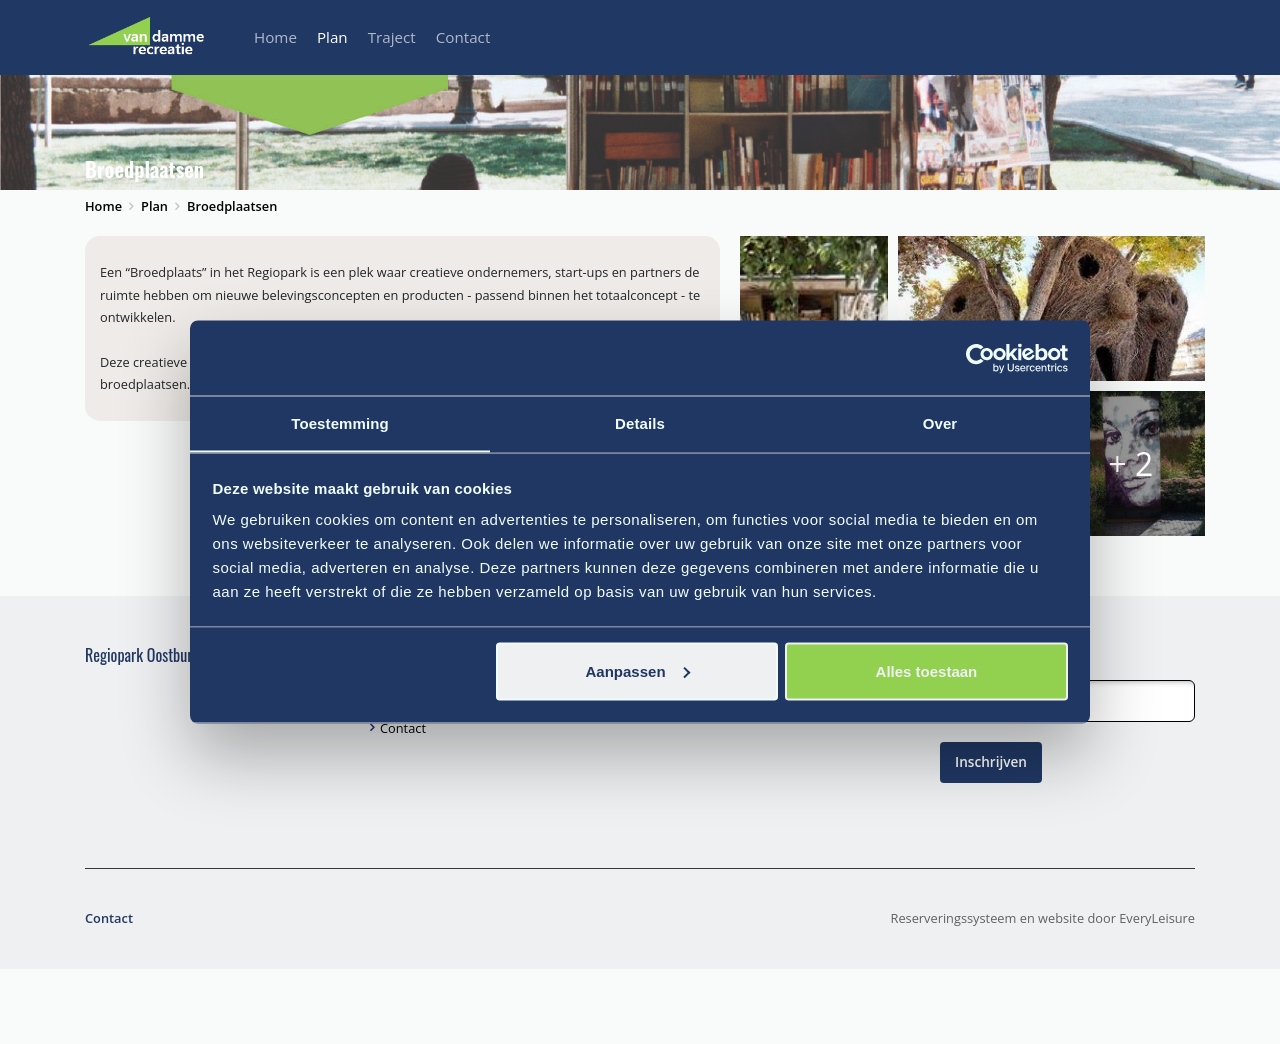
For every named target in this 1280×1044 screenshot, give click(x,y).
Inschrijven (991, 836)
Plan (332, 37)
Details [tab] (640, 422)
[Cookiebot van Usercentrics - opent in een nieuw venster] (980, 358)
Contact (463, 37)
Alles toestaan (927, 671)
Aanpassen (638, 671)
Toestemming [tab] (340, 422)
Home (275, 37)
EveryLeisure (1157, 993)
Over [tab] (940, 422)
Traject (392, 37)
